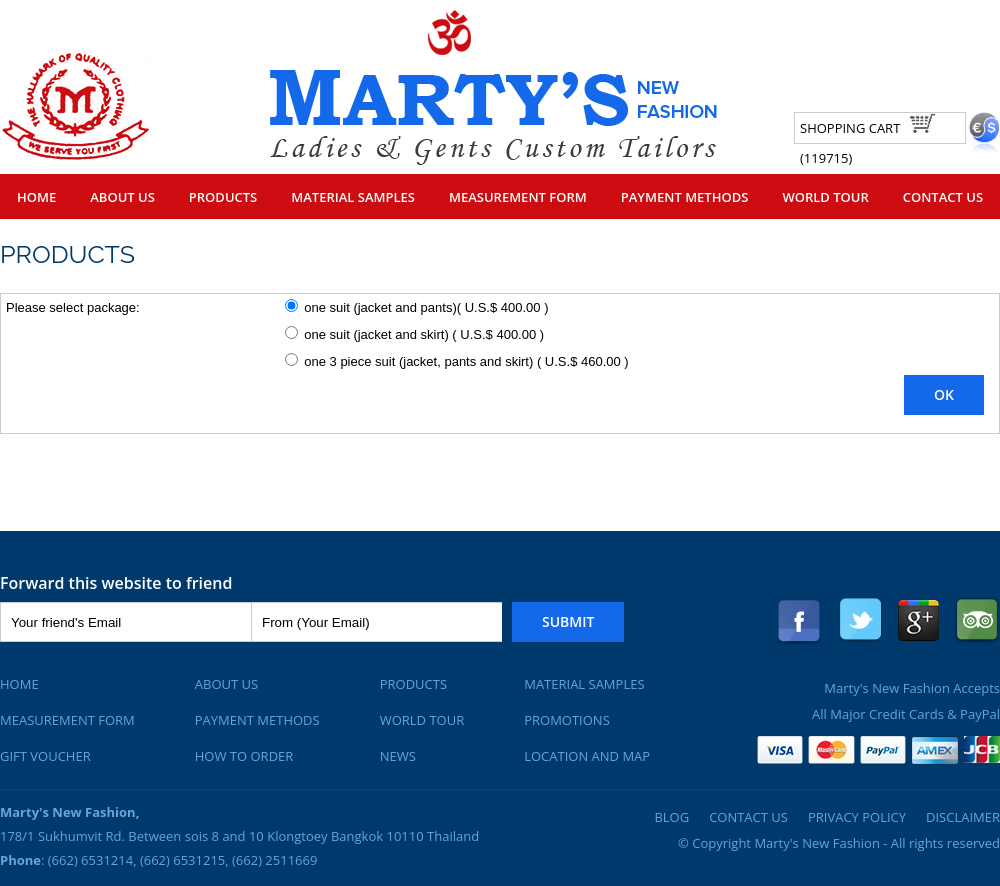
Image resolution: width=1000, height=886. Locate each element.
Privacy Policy (857, 817)
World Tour (825, 197)
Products (223, 197)
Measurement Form (518, 197)
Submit (568, 621)
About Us (122, 197)
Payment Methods (685, 197)
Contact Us (943, 197)
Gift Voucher (45, 756)
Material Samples (353, 197)
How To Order (244, 756)
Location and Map (587, 756)
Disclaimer (963, 817)
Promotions (567, 720)
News (398, 756)
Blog (671, 817)
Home (36, 197)
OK (944, 394)
